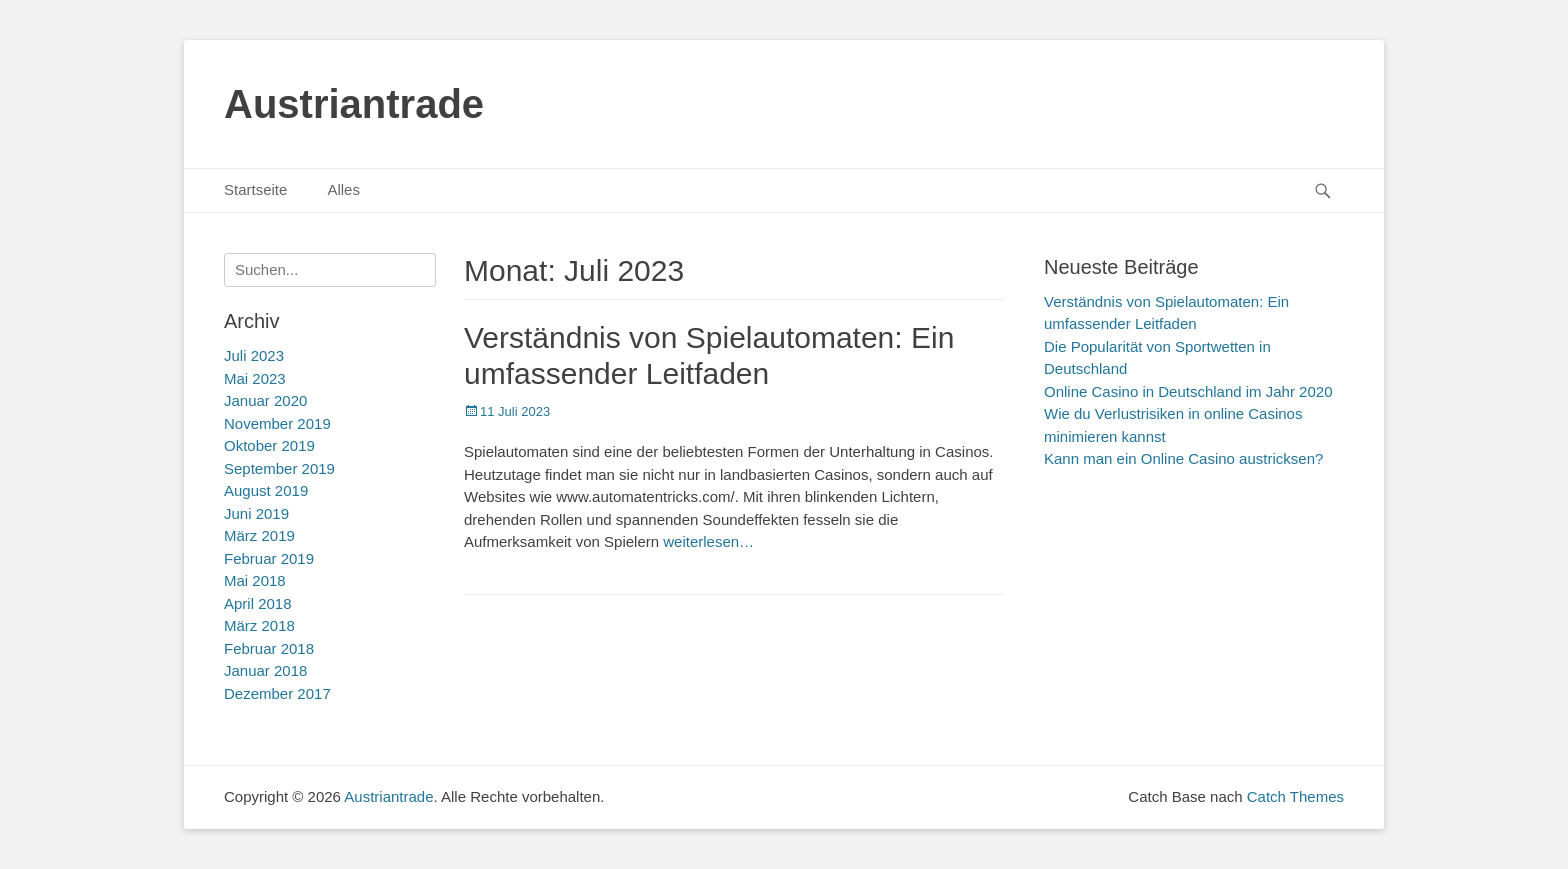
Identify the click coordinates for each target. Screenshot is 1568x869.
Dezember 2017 (277, 693)
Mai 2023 (255, 378)
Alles (343, 189)
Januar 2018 (265, 670)
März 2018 (259, 625)
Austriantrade (354, 104)
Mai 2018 (255, 580)
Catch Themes (1295, 796)
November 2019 (277, 423)
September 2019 (279, 468)
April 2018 (258, 603)
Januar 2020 (265, 400)
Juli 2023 (254, 355)
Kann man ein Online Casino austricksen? (1183, 458)
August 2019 (266, 490)
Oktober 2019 (269, 445)
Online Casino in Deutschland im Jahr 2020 (1188, 391)
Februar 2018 (269, 648)
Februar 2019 (269, 558)
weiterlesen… (708, 541)
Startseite (255, 189)
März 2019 (259, 535)
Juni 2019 (256, 513)
